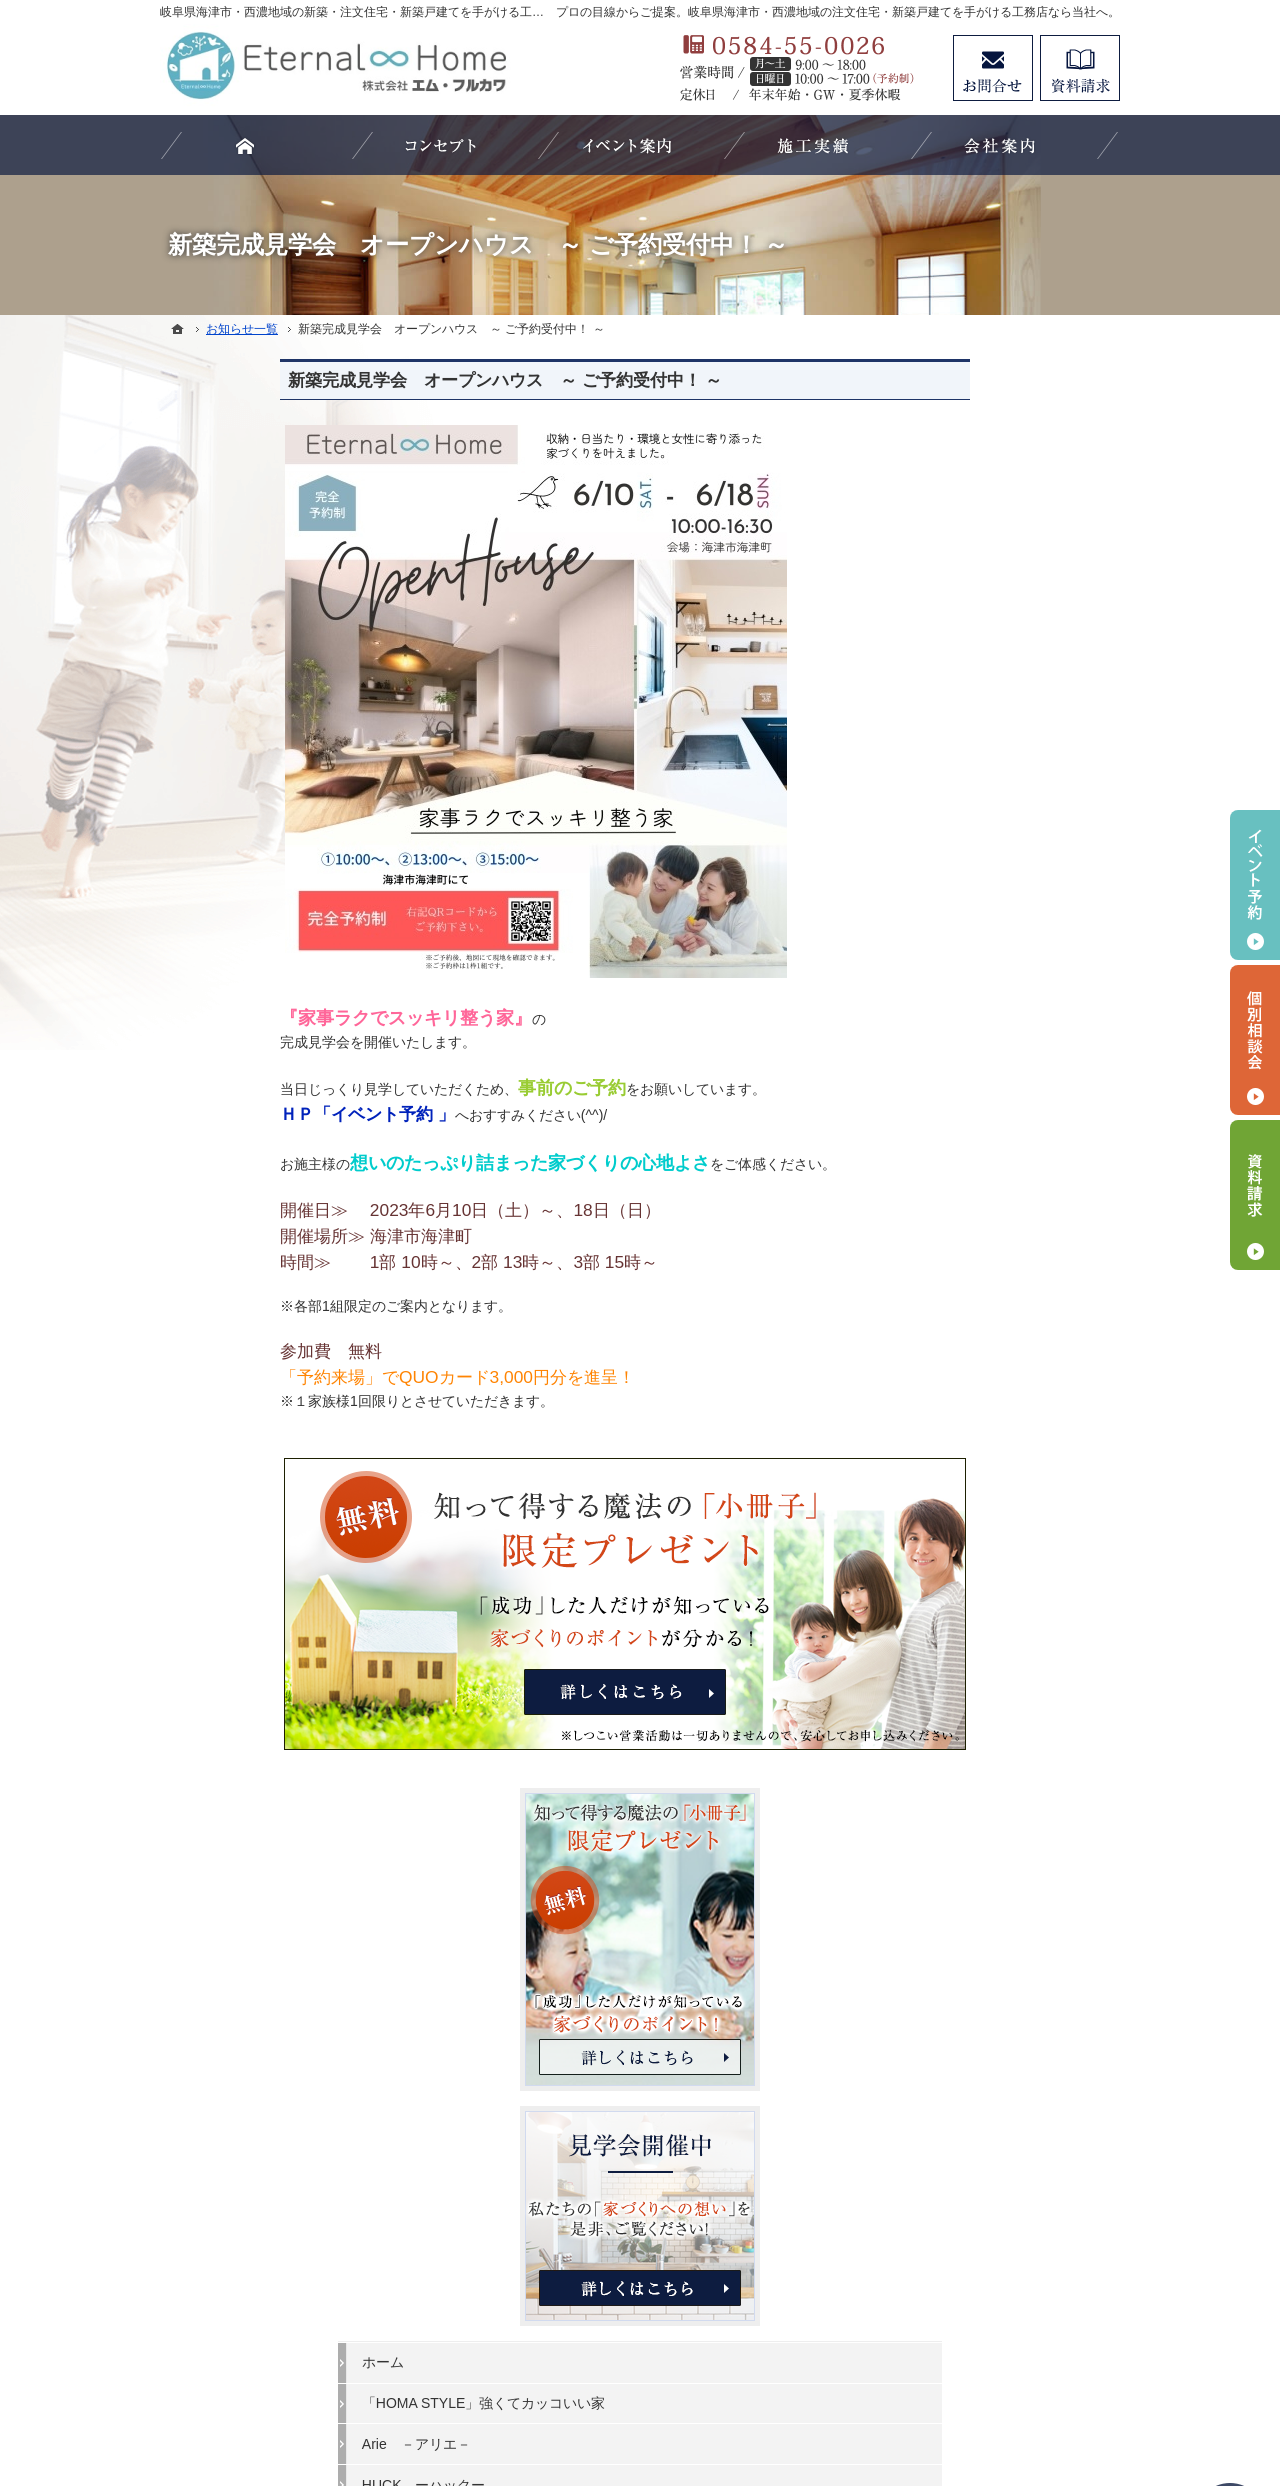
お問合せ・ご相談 (960, 1728)
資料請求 (1080, 68)
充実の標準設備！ (960, 1442)
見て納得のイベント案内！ (988, 1155)
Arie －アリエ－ (958, 1033)
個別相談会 (1255, 1040)
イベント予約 (1255, 885)
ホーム (925, 933)
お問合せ (993, 68)
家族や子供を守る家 (967, 1524)
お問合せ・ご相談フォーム (1000, 2278)
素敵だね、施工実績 (967, 1319)
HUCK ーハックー (966, 1073)
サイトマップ (946, 1851)
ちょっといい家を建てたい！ (995, 1278)
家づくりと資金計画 (967, 1237)
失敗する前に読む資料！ (981, 1687)
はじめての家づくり (967, 1483)
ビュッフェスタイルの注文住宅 (1002, 1114)
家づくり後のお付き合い (981, 1565)
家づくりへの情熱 (960, 1646)
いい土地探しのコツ (967, 1196)
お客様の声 (939, 1360)
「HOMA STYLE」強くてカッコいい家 (1004, 983)
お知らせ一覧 (946, 1769)
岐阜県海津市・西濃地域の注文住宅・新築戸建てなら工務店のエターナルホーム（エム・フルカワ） (614, 2397)
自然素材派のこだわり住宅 (988, 1401)
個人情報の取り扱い (967, 1810)
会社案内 (932, 1605)
